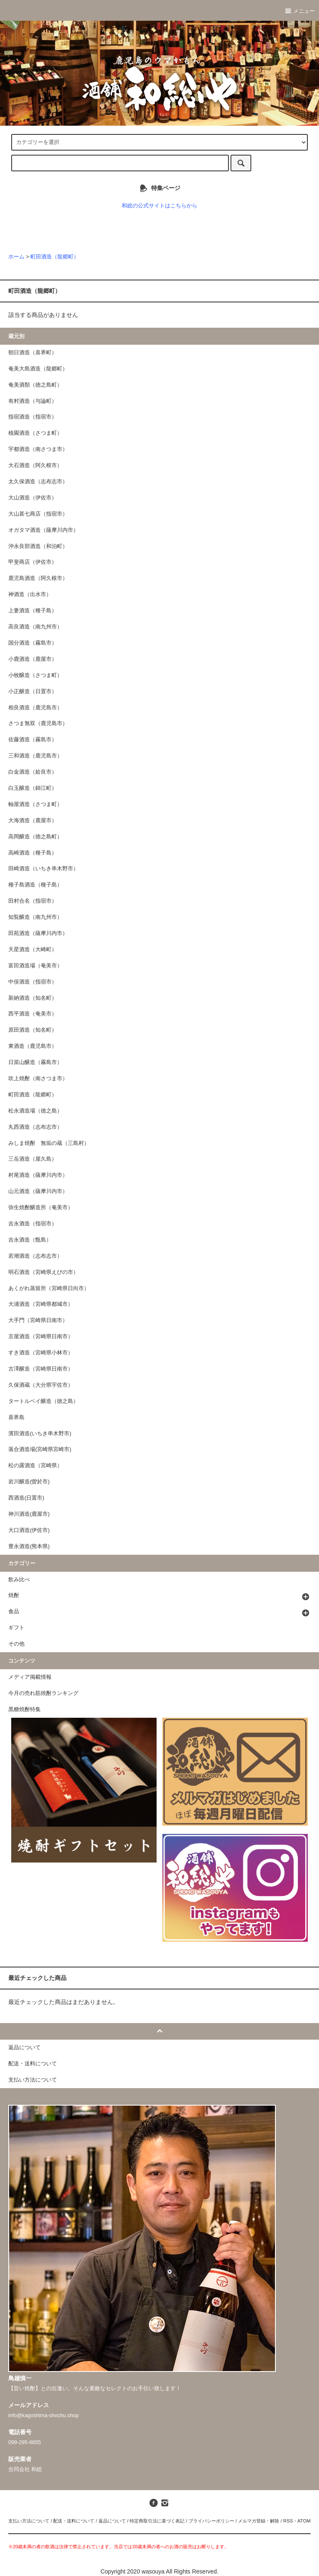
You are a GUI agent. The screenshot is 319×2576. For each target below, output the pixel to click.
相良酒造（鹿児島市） (35, 708)
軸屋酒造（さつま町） (35, 804)
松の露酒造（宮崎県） (35, 1465)
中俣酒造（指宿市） (32, 982)
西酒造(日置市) (26, 1498)
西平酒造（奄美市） (32, 1014)
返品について (112, 2520)
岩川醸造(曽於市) (28, 1482)
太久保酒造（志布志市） (38, 482)
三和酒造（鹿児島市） (35, 756)
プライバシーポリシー (211, 2520)
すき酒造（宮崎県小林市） (40, 1353)
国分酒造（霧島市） (32, 643)
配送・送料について (73, 2520)
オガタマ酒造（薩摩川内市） (43, 530)
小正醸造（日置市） (32, 691)
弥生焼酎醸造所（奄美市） (40, 1207)
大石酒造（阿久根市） (35, 465)
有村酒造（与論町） (32, 401)
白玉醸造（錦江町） (32, 788)
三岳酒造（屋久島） (32, 1159)
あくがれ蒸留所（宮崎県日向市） (48, 1288)
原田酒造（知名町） (32, 1030)
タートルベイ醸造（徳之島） (43, 1401)
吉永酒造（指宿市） (32, 1224)
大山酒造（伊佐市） (32, 498)
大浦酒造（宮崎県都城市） (40, 1304)
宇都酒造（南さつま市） (38, 449)
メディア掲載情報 (30, 1677)
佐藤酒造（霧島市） (32, 740)
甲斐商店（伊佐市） (32, 562)
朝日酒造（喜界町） (32, 352)
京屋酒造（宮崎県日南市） (40, 1336)
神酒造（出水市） (30, 594)
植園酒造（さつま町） (35, 433)
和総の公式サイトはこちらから (159, 206)
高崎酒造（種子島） (32, 853)
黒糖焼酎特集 (24, 1709)
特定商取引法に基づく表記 (157, 2520)
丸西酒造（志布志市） (35, 1127)
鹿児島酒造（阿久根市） (38, 578)
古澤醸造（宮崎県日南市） (40, 1369)
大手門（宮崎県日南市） (38, 1320)
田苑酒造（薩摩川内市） (38, 933)
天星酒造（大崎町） (32, 949)
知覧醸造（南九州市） (35, 917)
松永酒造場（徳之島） (35, 1111)
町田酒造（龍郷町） (54, 257)
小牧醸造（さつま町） (35, 675)
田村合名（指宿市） (32, 901)
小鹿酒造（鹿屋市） (32, 659)
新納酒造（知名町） (32, 998)
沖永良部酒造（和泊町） (38, 546)
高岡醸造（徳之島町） (35, 837)
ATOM (304, 2520)
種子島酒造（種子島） (35, 885)
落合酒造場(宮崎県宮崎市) (39, 1449)
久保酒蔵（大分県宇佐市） (40, 1385)
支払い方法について (28, 2520)
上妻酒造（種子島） (32, 611)
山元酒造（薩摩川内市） (38, 1191)
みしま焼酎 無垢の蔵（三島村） (48, 1143)
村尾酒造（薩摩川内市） (38, 1175)
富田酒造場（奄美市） (35, 966)
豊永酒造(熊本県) (28, 1546)
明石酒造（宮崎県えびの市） (43, 1272)
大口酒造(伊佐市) (28, 1530)
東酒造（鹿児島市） (32, 1046)
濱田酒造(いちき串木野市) (39, 1434)
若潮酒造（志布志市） (35, 1256)
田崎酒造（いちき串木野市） (43, 869)
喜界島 (16, 1417)
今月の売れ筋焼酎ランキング (43, 1693)
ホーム (16, 257)
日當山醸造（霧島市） (35, 1062)
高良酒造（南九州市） (35, 627)
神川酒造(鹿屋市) (28, 1514)
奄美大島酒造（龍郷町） (38, 369)
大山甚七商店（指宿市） (38, 514)
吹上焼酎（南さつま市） (38, 1078)
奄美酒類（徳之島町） (35, 385)
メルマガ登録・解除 (258, 2520)
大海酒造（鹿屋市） (32, 820)
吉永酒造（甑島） (30, 1240)
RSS (288, 2520)
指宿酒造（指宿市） (32, 417)
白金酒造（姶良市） (32, 772)
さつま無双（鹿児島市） (38, 723)
